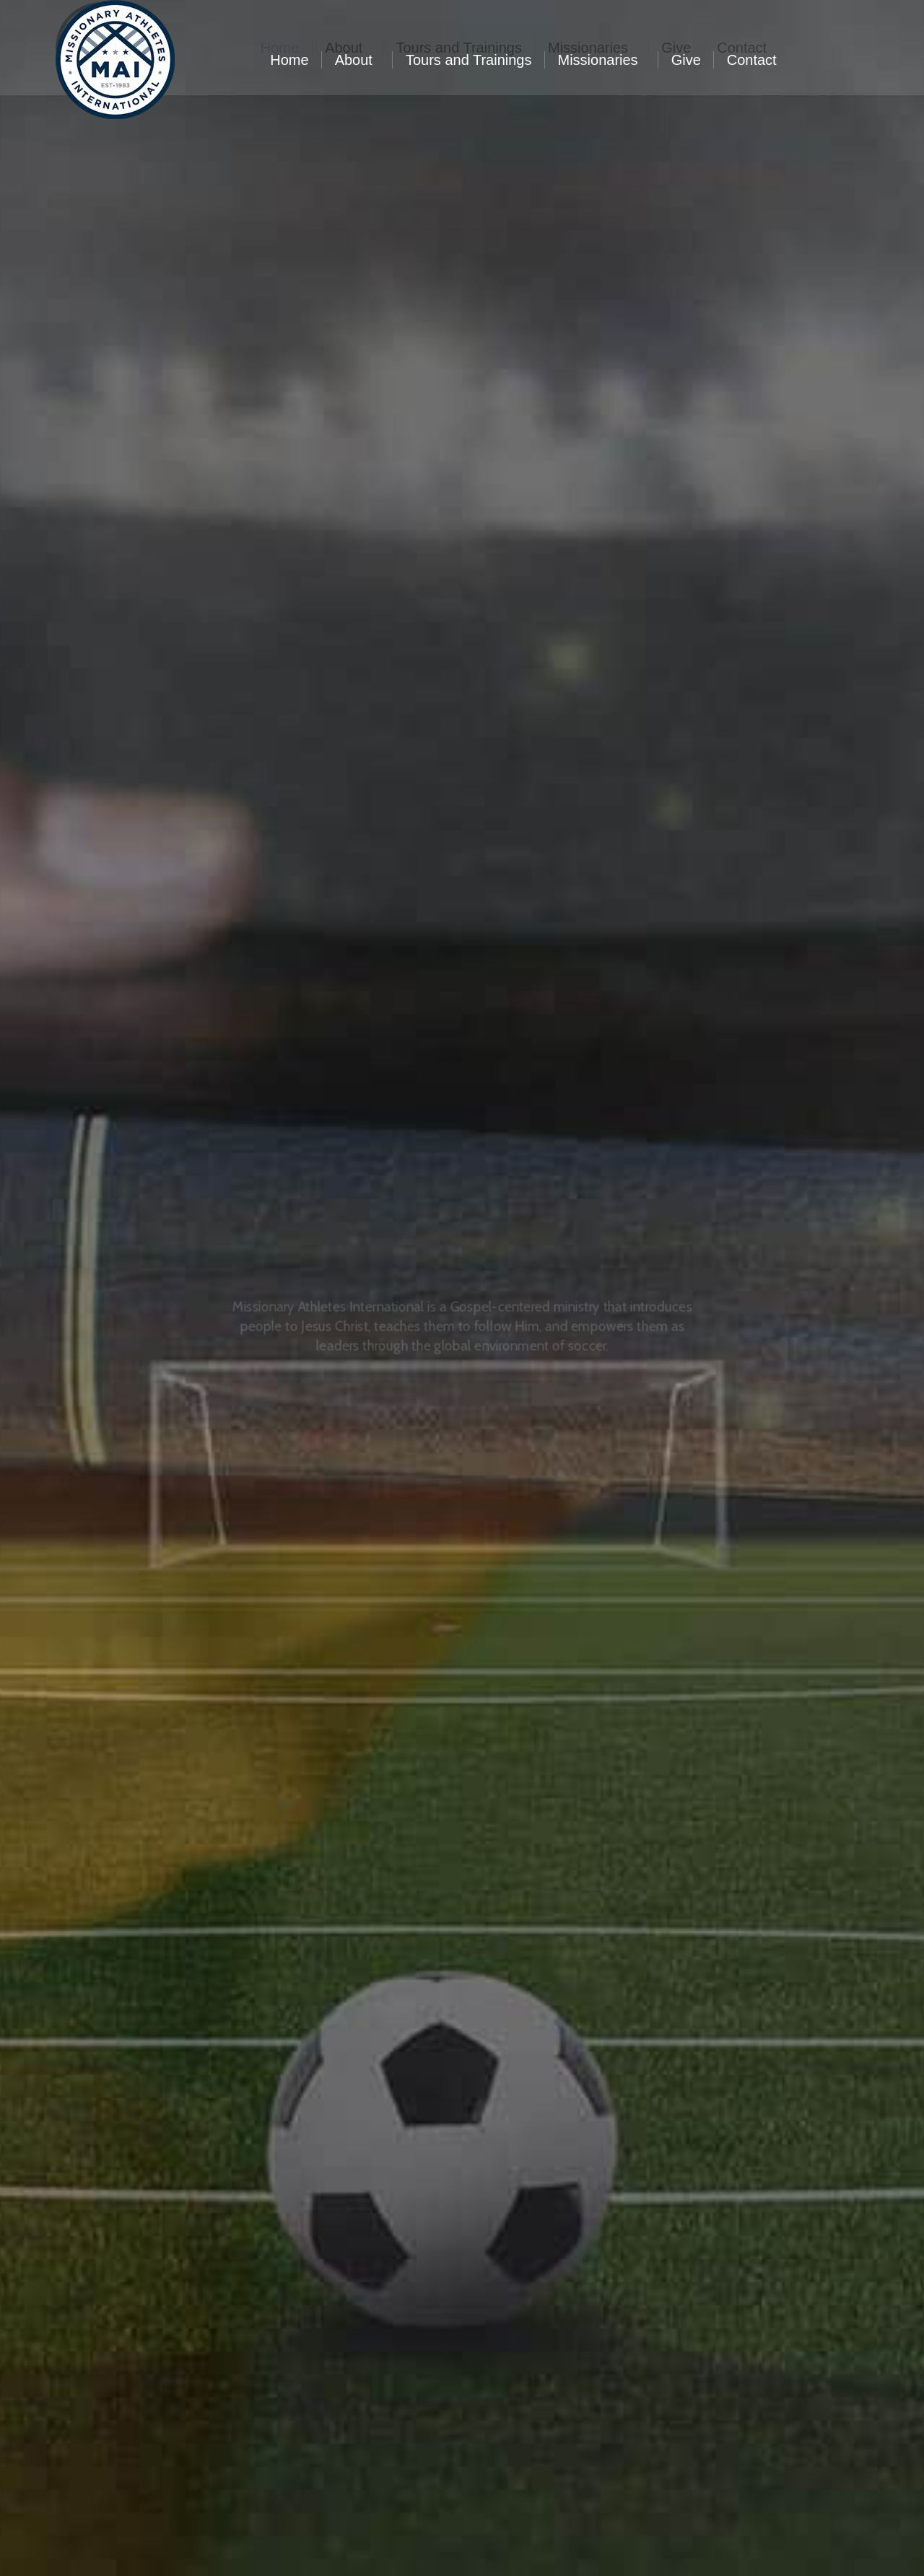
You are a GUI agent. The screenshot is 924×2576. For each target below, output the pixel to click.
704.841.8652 (299, 13)
